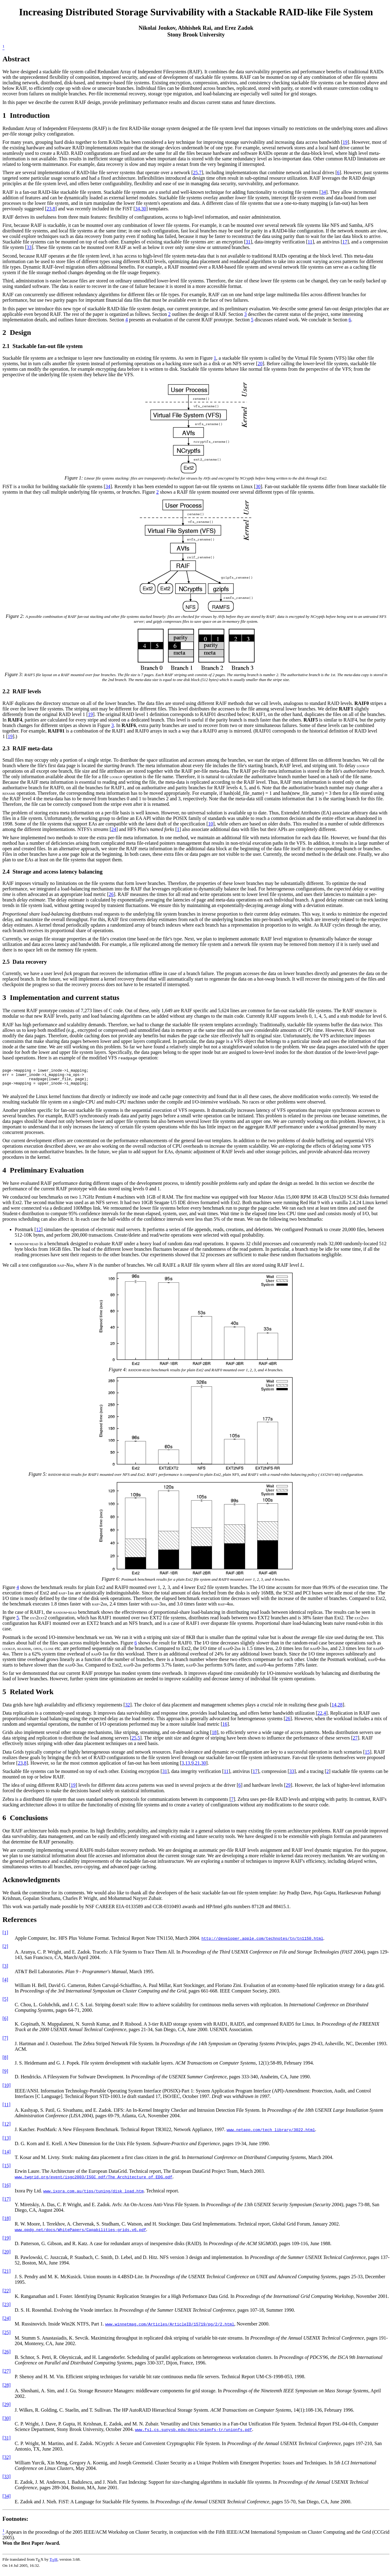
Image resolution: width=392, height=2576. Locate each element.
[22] (6, 2296)
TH (54, 2565)
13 (187, 1768)
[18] (6, 2223)
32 (127, 1710)
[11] (6, 2110)
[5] (5, 2004)
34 (323, 192)
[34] (6, 2501)
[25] (6, 2338)
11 (310, 241)
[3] (5, 1971)
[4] (5, 1985)
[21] (6, 2276)
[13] (6, 2143)
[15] (6, 2171)
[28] (6, 2390)
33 (29, 247)
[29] (6, 2410)
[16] (6, 2190)
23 (49, 208)
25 (195, 172)
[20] (6, 2257)
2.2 (5, 691)
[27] (6, 2376)
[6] (5, 2024)
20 (260, 363)
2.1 (5, 346)
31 (248, 241)
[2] (5, 1951)
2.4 (5, 871)
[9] (5, 2076)
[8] (5, 2062)
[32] (6, 2462)
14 (334, 1710)
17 (344, 241)
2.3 (5, 748)
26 (111, 894)
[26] (6, 2357)
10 (210, 823)
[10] (6, 2090)
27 (355, 1743)
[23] (6, 2310)
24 (113, 829)
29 (288, 1790)
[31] (6, 2443)
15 (367, 1757)
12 (38, 1235)
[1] (5, 1938)
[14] (6, 2157)
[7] (5, 2043)
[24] (6, 2323)
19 (345, 142)
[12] (6, 2129)
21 (197, 1768)
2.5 (5, 962)
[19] (6, 2243)
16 (224, 1729)
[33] (6, 2482)
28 (340, 1710)
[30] (6, 2423)
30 (143, 208)
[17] (6, 2204)
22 (320, 1718)
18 (214, 1737)
